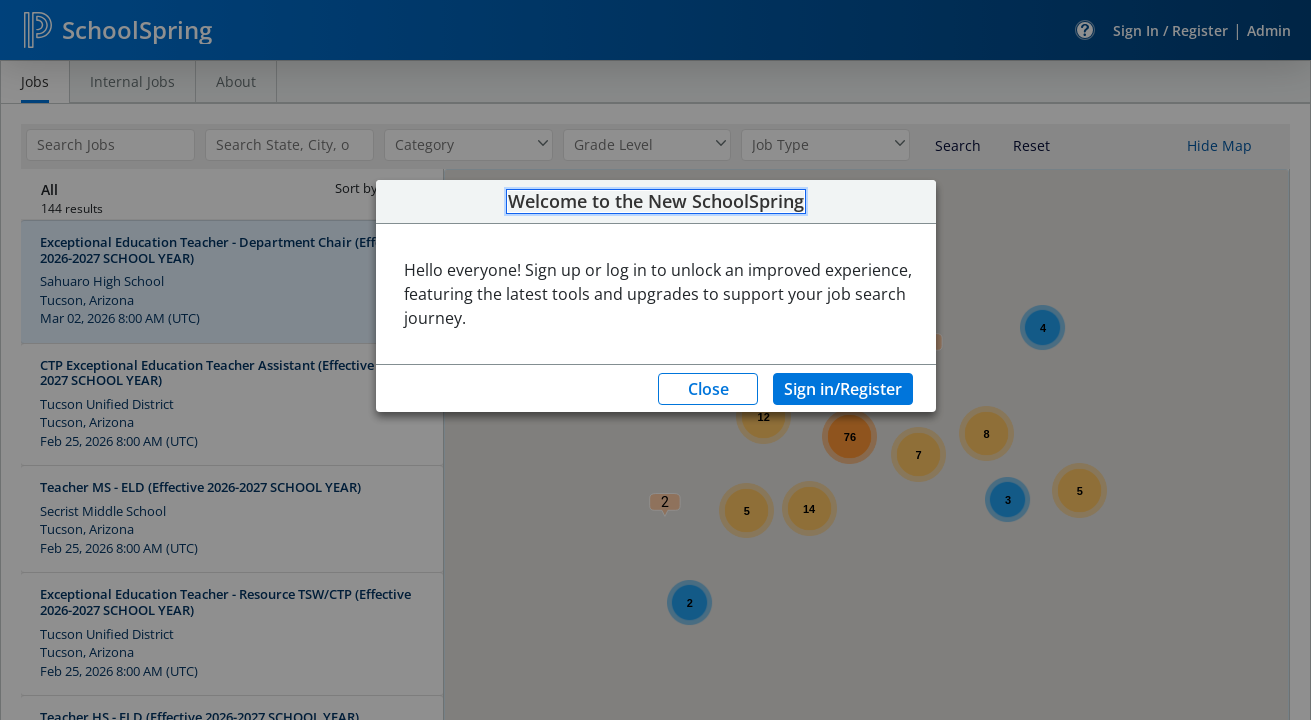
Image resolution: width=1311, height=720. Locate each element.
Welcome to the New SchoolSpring (656, 202)
